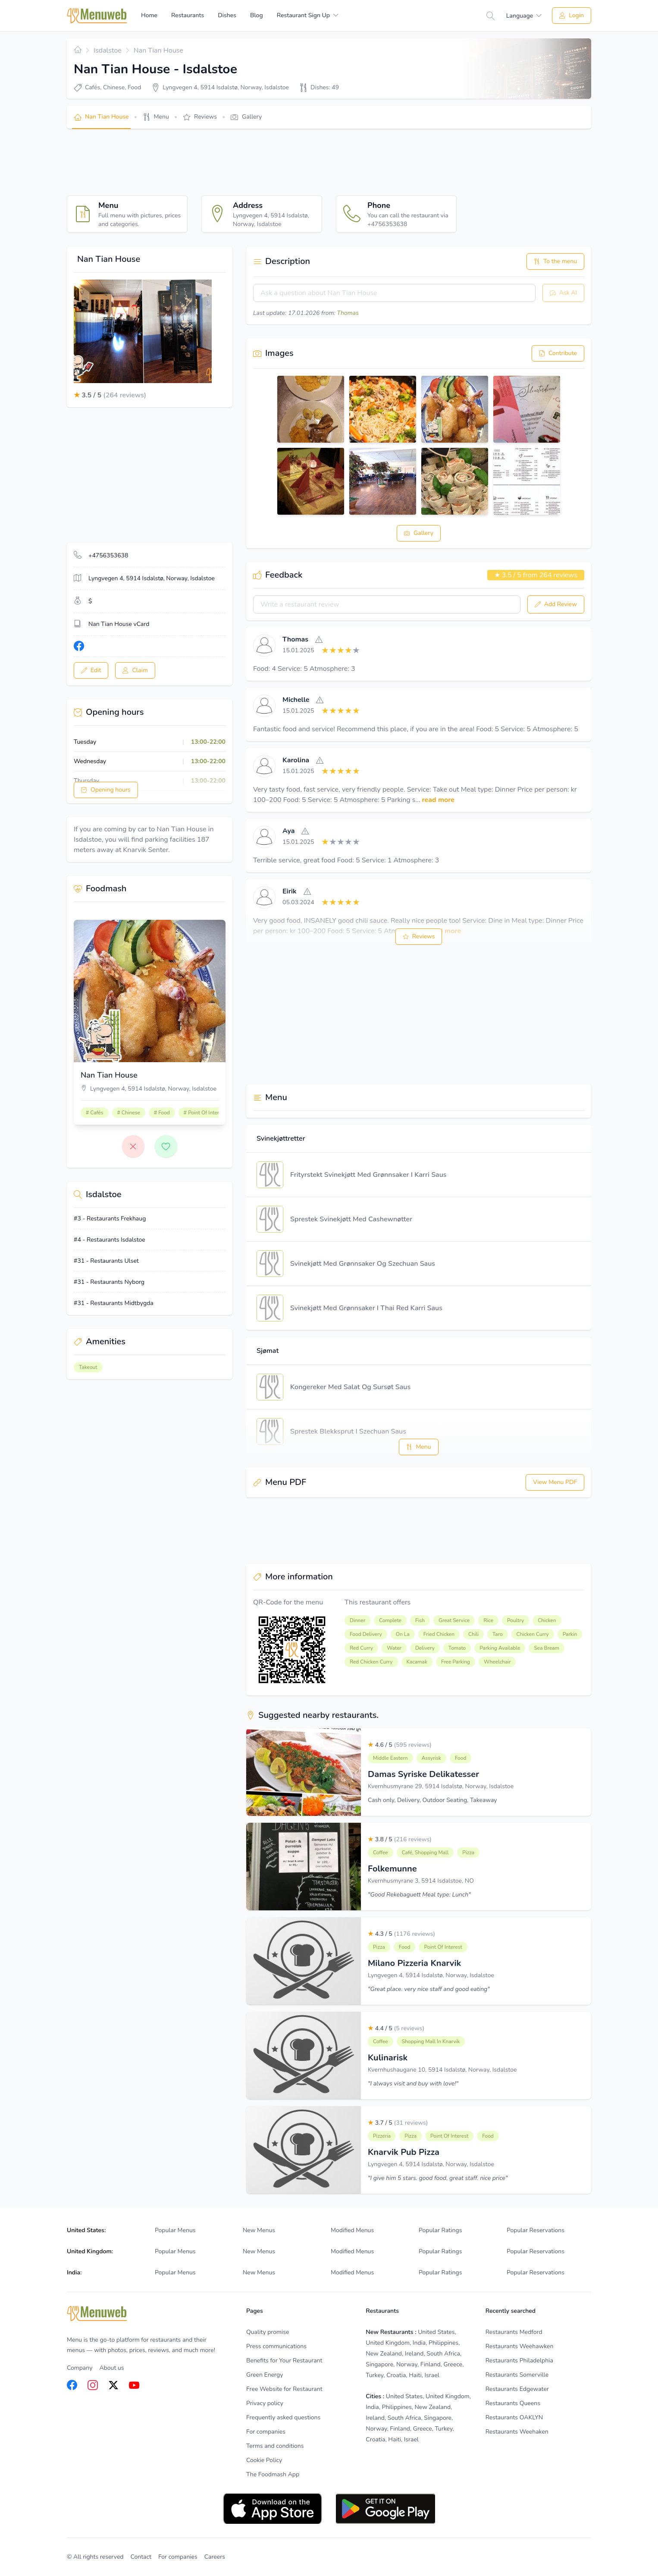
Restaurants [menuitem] (187, 15)
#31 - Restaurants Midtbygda (114, 1303)
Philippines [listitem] (443, 2343)
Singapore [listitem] (379, 2364)
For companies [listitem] (265, 2432)
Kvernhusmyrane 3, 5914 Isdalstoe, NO (421, 1881)
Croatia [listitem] (396, 2375)
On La (403, 1634)
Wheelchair (497, 1661)
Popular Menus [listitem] (175, 2230)
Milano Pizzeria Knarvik (414, 1963)
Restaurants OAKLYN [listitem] (514, 2417)
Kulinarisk (387, 2057)
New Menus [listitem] (259, 2230)
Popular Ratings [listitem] (440, 2230)
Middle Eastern (390, 1758)
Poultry (515, 1620)
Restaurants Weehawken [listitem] (520, 2346)
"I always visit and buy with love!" (413, 2083)
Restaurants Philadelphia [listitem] (519, 2360)
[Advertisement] (224, 162)
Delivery (425, 1648)
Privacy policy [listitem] (264, 2403)
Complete (390, 1620)
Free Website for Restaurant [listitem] (284, 2389)
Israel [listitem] (432, 2375)
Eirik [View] (289, 891)
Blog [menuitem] (256, 15)
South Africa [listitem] (443, 2354)
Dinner (357, 1620)
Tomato (457, 1648)
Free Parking (455, 1661)
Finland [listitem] (430, 2364)
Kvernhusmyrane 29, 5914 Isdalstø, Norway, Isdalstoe (441, 1786)
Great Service (454, 1620)
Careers (214, 2557)
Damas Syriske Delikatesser (423, 1774)
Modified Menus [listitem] (352, 2230)
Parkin (570, 1634)
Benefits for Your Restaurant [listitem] (284, 2360)
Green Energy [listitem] (264, 2375)
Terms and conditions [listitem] (275, 2446)
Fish (420, 1620)
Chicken (547, 1620)
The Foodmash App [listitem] (272, 2474)
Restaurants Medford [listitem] (514, 2332)
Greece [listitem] (452, 2364)
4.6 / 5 (400, 1745)
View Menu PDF (555, 1482)
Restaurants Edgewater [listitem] (517, 2389)
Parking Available (499, 1648)
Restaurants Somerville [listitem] (517, 2375)
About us (111, 2368)
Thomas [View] (295, 639)
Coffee (380, 1852)
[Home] (97, 15)
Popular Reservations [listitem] (535, 2230)
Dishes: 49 (324, 87)
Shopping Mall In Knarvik (431, 2041)
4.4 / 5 (396, 2028)
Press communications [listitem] (276, 2346)
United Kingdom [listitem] (388, 2343)
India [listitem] (419, 2343)
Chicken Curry (533, 1634)
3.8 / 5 (400, 1839)
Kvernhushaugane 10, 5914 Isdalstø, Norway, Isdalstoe (442, 2070)
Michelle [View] (295, 700)
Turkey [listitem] (374, 2375)
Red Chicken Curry (371, 1661)
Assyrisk (431, 1758)
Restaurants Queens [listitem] (513, 2403)
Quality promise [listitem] (267, 2332)
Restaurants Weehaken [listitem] (517, 2432)
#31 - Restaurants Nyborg (109, 1282)
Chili (473, 1634)
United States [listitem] (436, 2332)
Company (79, 2368)
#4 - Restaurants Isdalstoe (109, 1240)
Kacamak (417, 1661)
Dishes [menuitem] (227, 15)
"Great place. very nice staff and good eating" (429, 1989)
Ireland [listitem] (414, 2354)
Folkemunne (392, 1869)
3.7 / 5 (398, 2123)
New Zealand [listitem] (384, 2354)
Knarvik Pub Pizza (403, 2152)
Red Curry (361, 1648)
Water (394, 1648)
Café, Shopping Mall (425, 1852)
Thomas (348, 313)
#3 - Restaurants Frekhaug (110, 1218)
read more (438, 800)
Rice (488, 1620)
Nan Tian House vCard (118, 624)
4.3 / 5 (401, 1934)
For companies (177, 2557)
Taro (497, 1634)
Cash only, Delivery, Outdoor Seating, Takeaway (432, 1800)
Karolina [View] (295, 760)
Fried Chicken (438, 1634)
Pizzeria (382, 2136)
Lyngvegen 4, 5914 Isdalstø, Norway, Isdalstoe (431, 1975)
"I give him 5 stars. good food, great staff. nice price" (438, 2178)
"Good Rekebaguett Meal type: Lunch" (419, 1894)
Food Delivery (366, 1634)
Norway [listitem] (406, 2364)
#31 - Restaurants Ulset (106, 1261)
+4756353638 (108, 555)
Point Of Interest (443, 1947)
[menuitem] (307, 15)
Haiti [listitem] (415, 2375)
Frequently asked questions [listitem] (283, 2417)
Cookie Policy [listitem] (264, 2460)
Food (461, 1758)
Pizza (468, 1852)
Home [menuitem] (149, 15)
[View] (264, 645)
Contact (141, 2557)
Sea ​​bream (546, 1648)
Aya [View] (288, 831)
